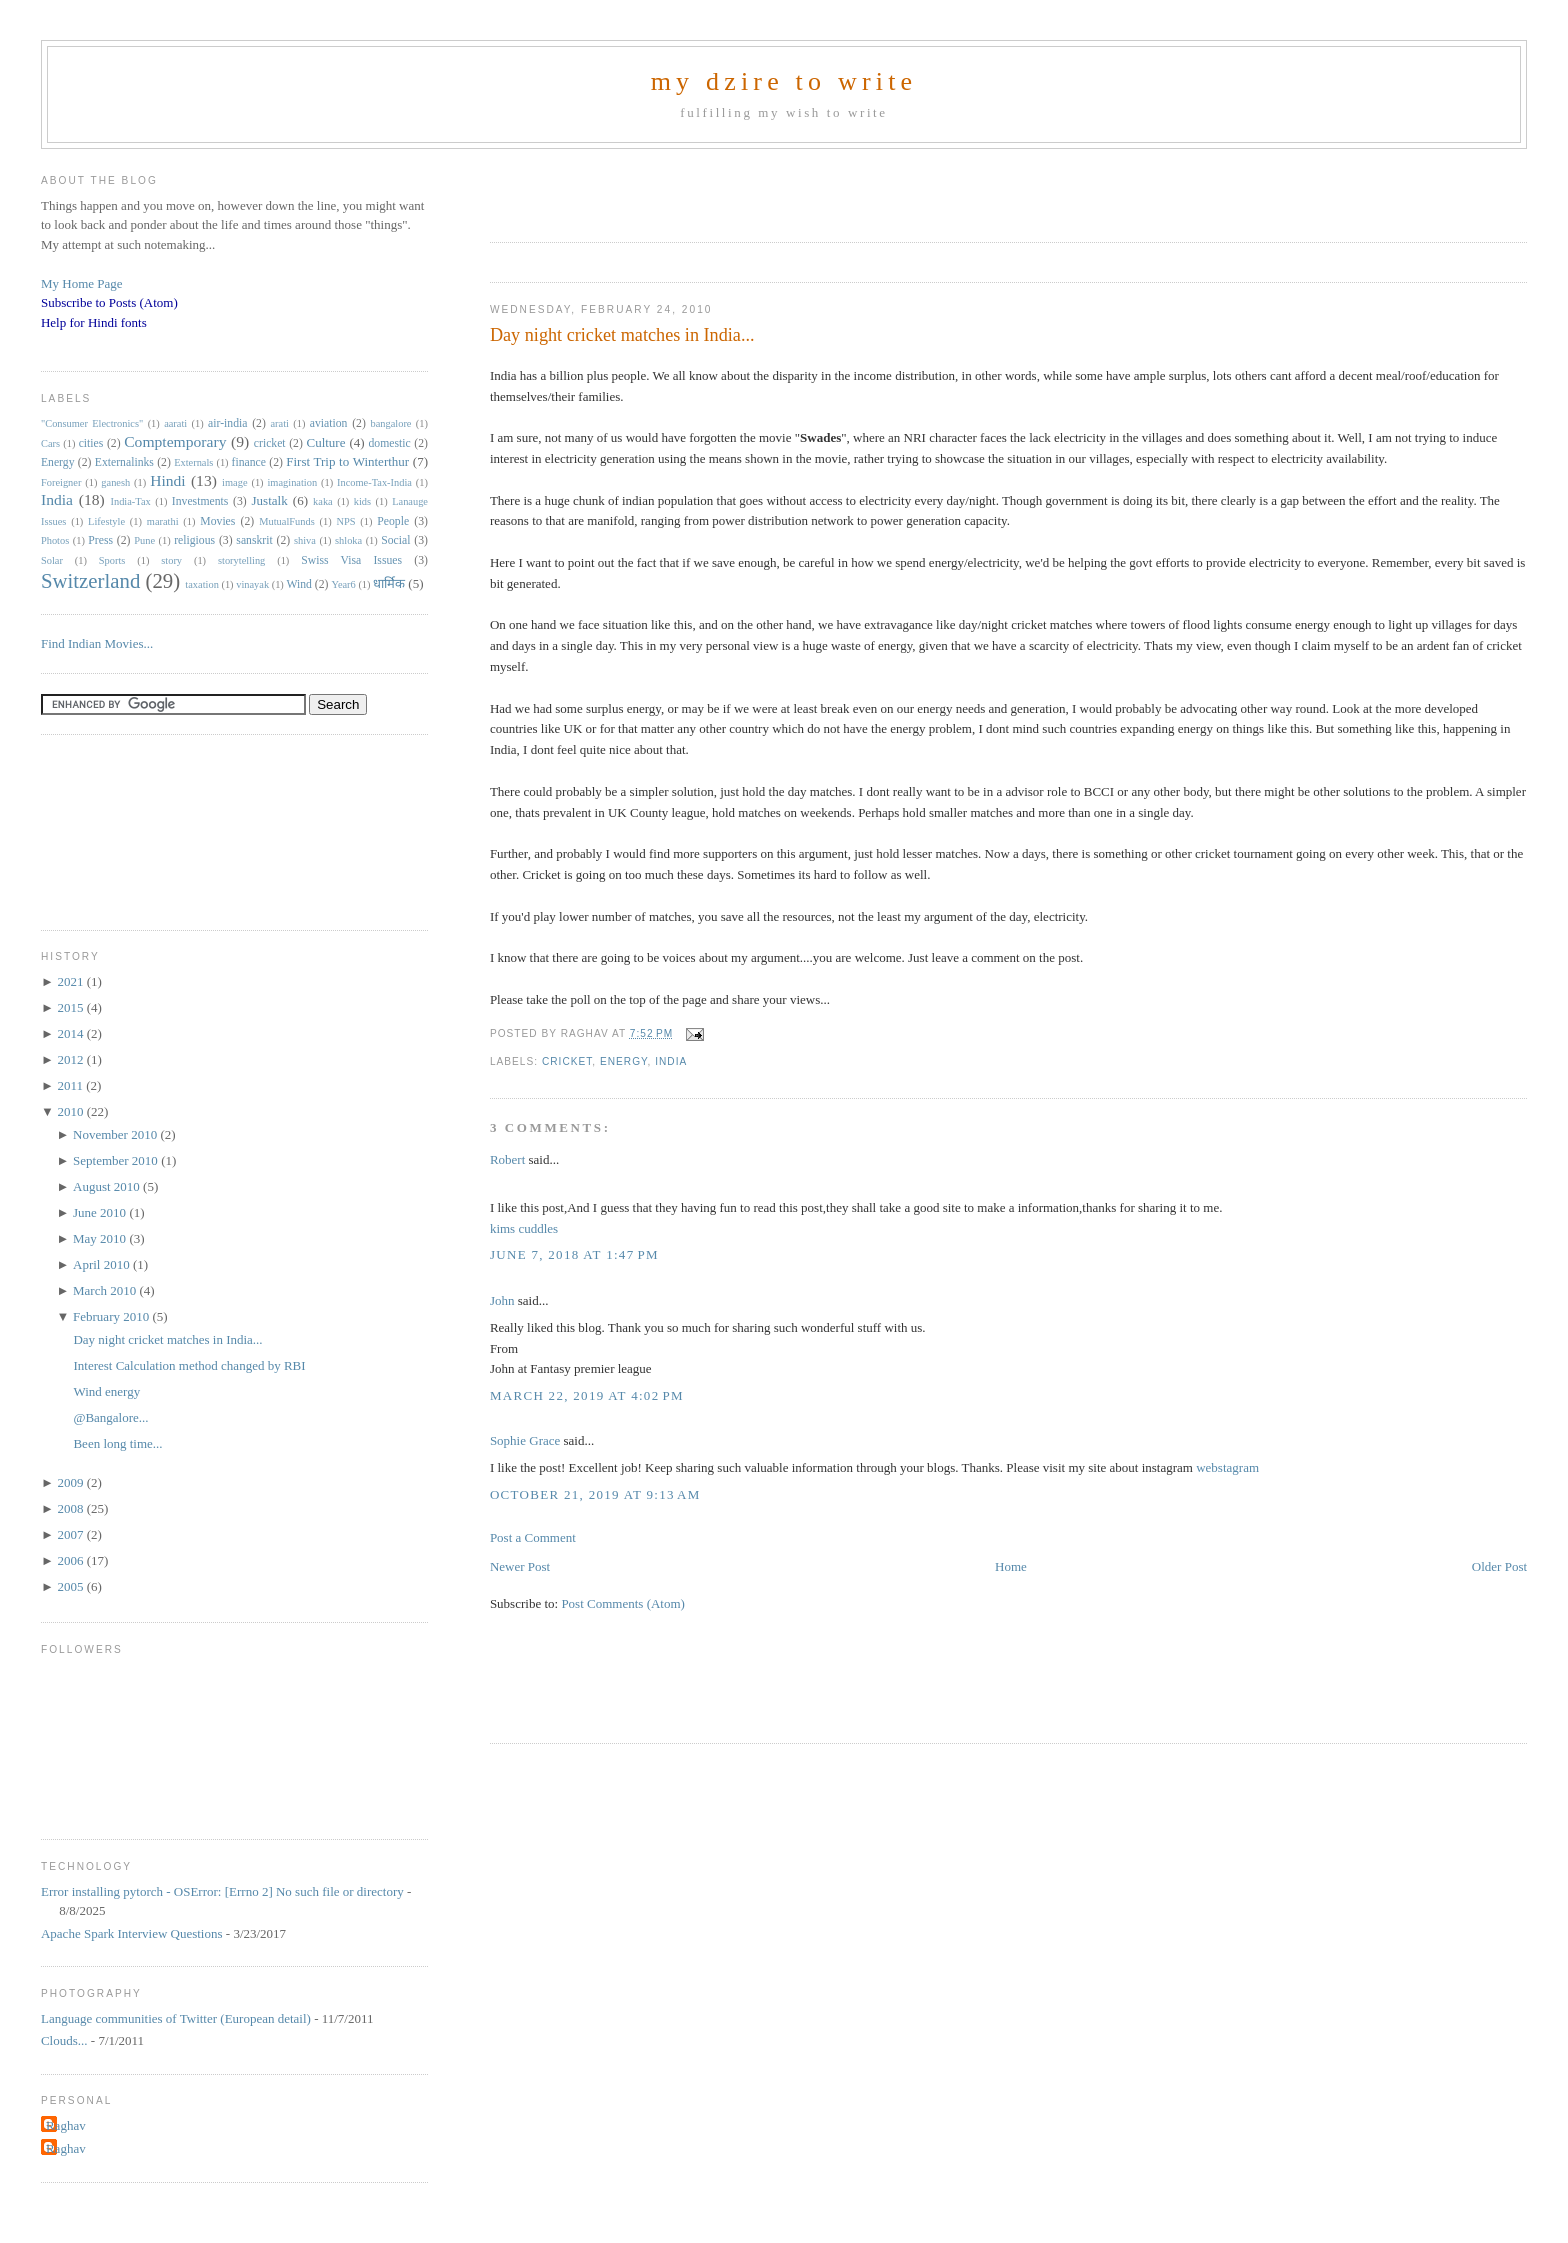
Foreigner (61, 482)
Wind (299, 584)
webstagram (1227, 1467)
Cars (50, 443)
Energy (624, 1061)
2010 (71, 1111)
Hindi (168, 480)
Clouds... (64, 2040)
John (502, 1300)
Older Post (1499, 1566)
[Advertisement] (724, 189)
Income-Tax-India (374, 482)
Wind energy (106, 1391)
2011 (71, 1085)
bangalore (390, 423)
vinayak (252, 584)
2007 (71, 1534)
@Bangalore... (110, 1417)
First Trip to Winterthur (347, 461)
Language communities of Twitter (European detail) (176, 2018)
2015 (71, 1007)
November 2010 (116, 1134)
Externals (193, 462)
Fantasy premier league (590, 1368)
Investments (200, 501)
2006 (71, 1560)
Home (1011, 1566)
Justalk (270, 500)
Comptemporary (175, 441)
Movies (217, 521)
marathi (163, 521)
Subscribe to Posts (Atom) (109, 302)
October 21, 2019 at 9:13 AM (595, 1494)
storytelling (241, 560)
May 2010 (101, 1238)
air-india (227, 423)
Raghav (66, 2125)
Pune (144, 540)
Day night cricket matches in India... (622, 335)
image (234, 482)
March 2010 (106, 1290)
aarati (175, 423)
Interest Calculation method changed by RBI (189, 1365)
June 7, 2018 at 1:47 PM (574, 1254)
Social (395, 540)
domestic (390, 443)
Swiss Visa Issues (351, 560)
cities (91, 443)
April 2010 (103, 1264)
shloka (348, 540)
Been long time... (117, 1443)
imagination (292, 482)
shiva (305, 540)
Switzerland (90, 580)
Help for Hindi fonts (94, 322)
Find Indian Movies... (97, 643)
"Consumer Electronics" (92, 423)
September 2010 (117, 1160)
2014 (71, 1033)
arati (279, 423)
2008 (71, 1508)
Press (100, 540)
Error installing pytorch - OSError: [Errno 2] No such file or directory (222, 1891)
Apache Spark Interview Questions (132, 1933)
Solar (52, 560)
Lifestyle (106, 521)
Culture (325, 442)
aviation (329, 423)
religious (194, 540)
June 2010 (101, 1212)
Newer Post (520, 1566)
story (171, 560)
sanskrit (254, 540)
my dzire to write (784, 81)
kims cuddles (524, 1228)
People (393, 521)
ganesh (115, 482)
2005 (71, 1586)
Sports (112, 560)
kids (362, 501)
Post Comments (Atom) (623, 1603)
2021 (71, 981)
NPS (345, 521)
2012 (71, 1059)
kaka (323, 501)
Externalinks (124, 462)
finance (249, 462)
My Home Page (82, 283)
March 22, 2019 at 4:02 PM (587, 1395)
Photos (55, 540)
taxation (201, 584)
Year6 (343, 584)
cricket (567, 1061)
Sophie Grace (525, 1440)
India (671, 1061)
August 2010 (108, 1186)
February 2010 (112, 1316)
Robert (507, 1159)
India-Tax (131, 501)
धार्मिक (389, 583)
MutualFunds (286, 521)
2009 (71, 1482)
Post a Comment (533, 1537)
